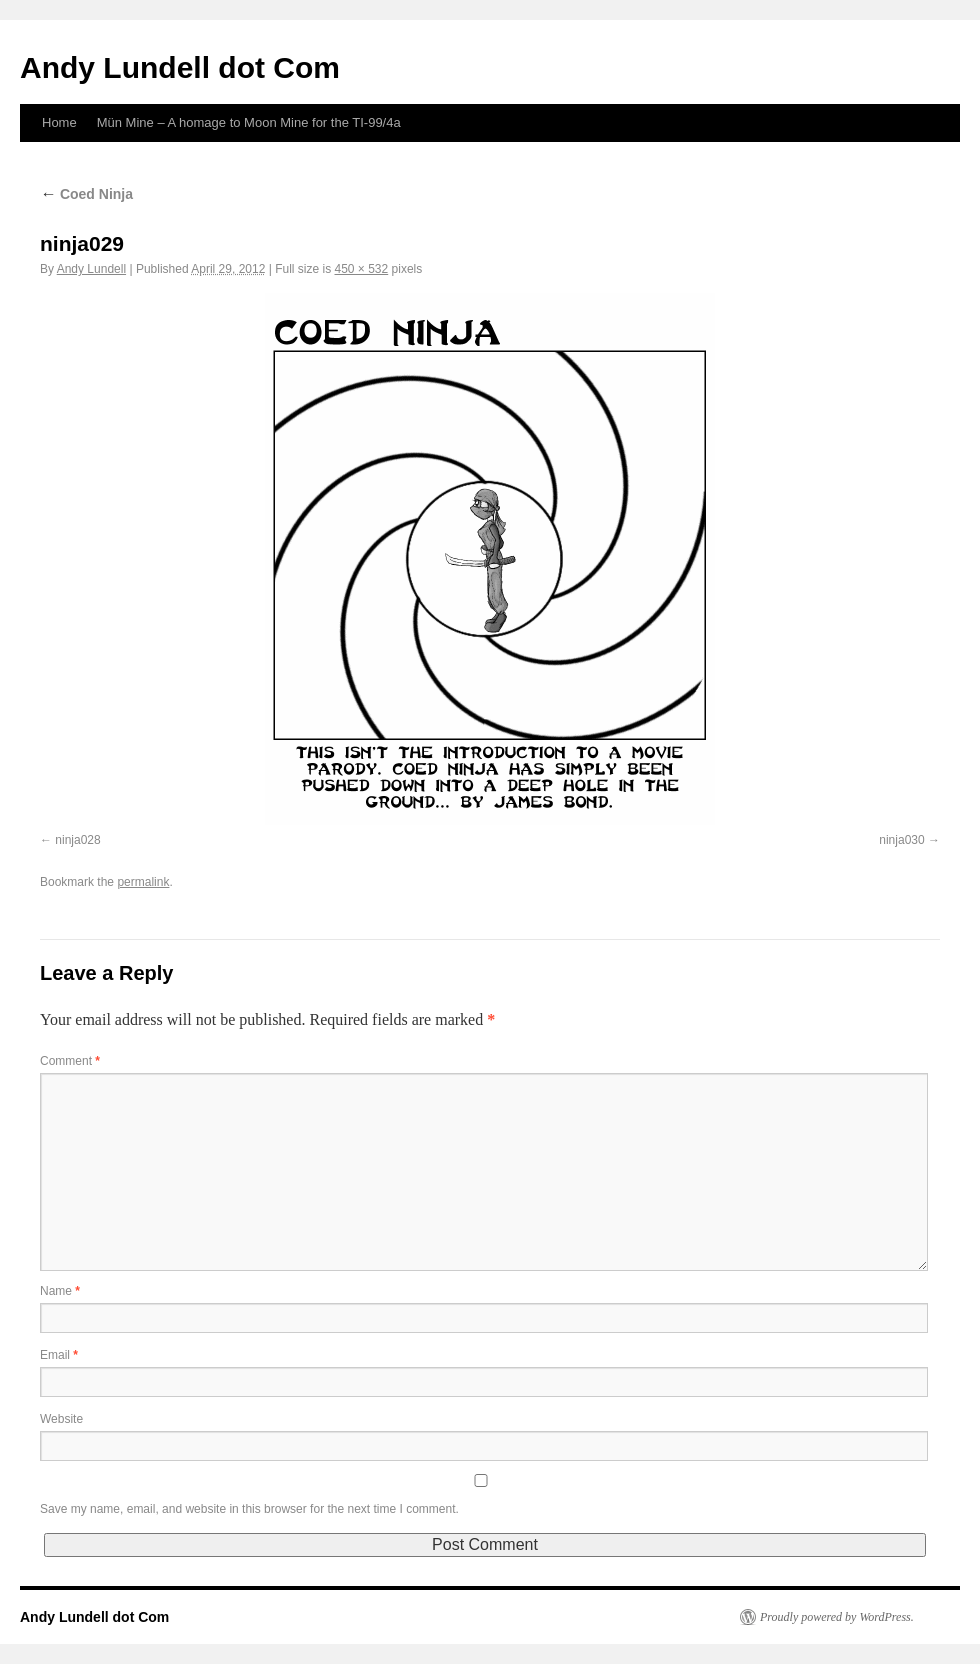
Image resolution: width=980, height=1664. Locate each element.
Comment (70, 1061)
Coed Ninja (86, 194)
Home (59, 122)
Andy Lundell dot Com (180, 67)
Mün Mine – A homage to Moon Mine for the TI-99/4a (249, 122)
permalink (143, 882)
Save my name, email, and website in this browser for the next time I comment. (249, 1509)
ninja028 (77, 840)
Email (59, 1355)
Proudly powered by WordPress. (837, 1617)
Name (60, 1291)
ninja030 (901, 840)
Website (61, 1419)
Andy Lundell (91, 269)
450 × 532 (362, 269)
